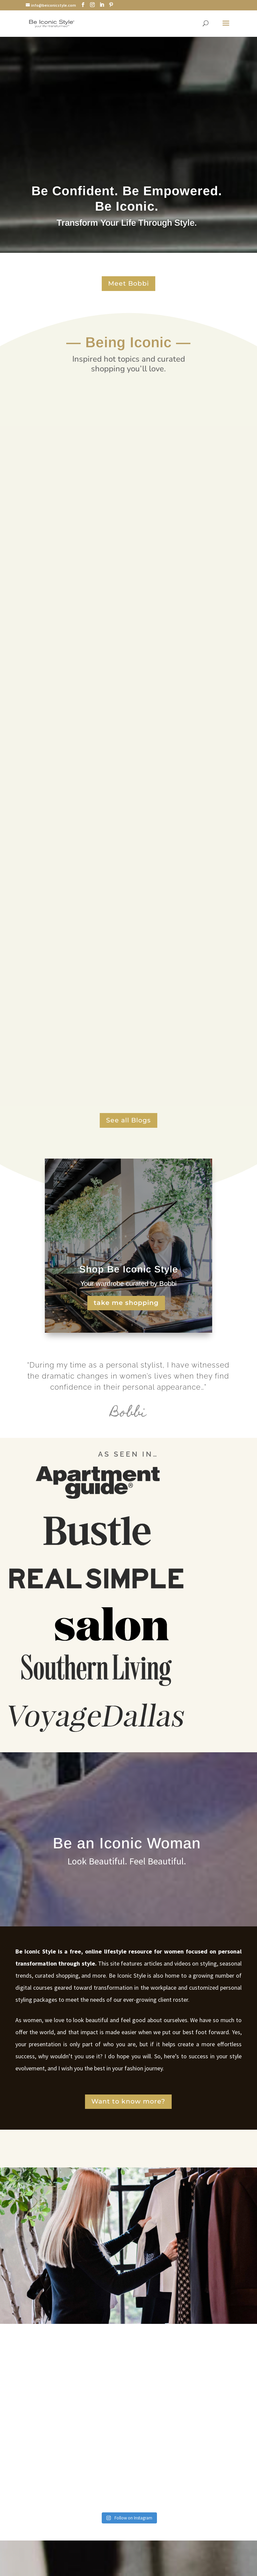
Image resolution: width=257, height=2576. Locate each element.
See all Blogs (128, 1120)
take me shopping (126, 1303)
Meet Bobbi (128, 283)
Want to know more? (128, 2101)
